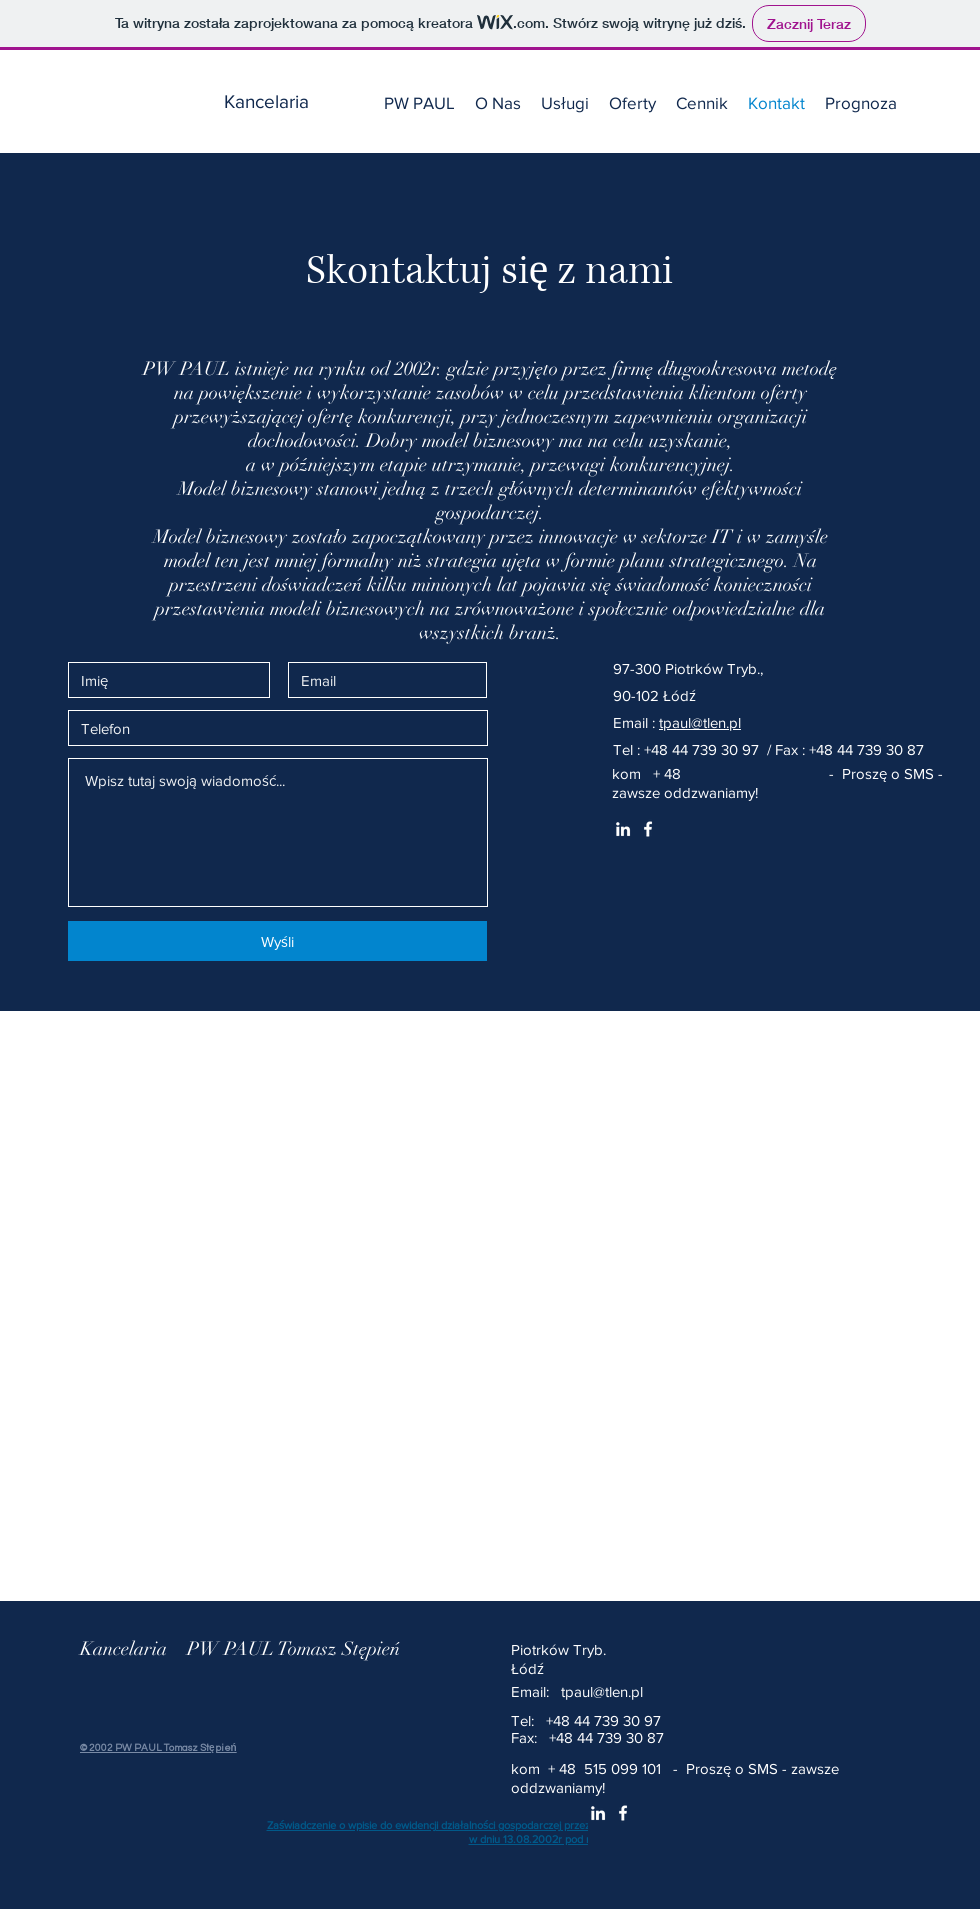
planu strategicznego (702, 561)
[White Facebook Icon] (648, 829)
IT (722, 537)
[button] (565, 103)
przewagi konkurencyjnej (630, 465)
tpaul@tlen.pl (700, 722)
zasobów (470, 393)
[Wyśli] (277, 941)
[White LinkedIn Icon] (623, 829)
